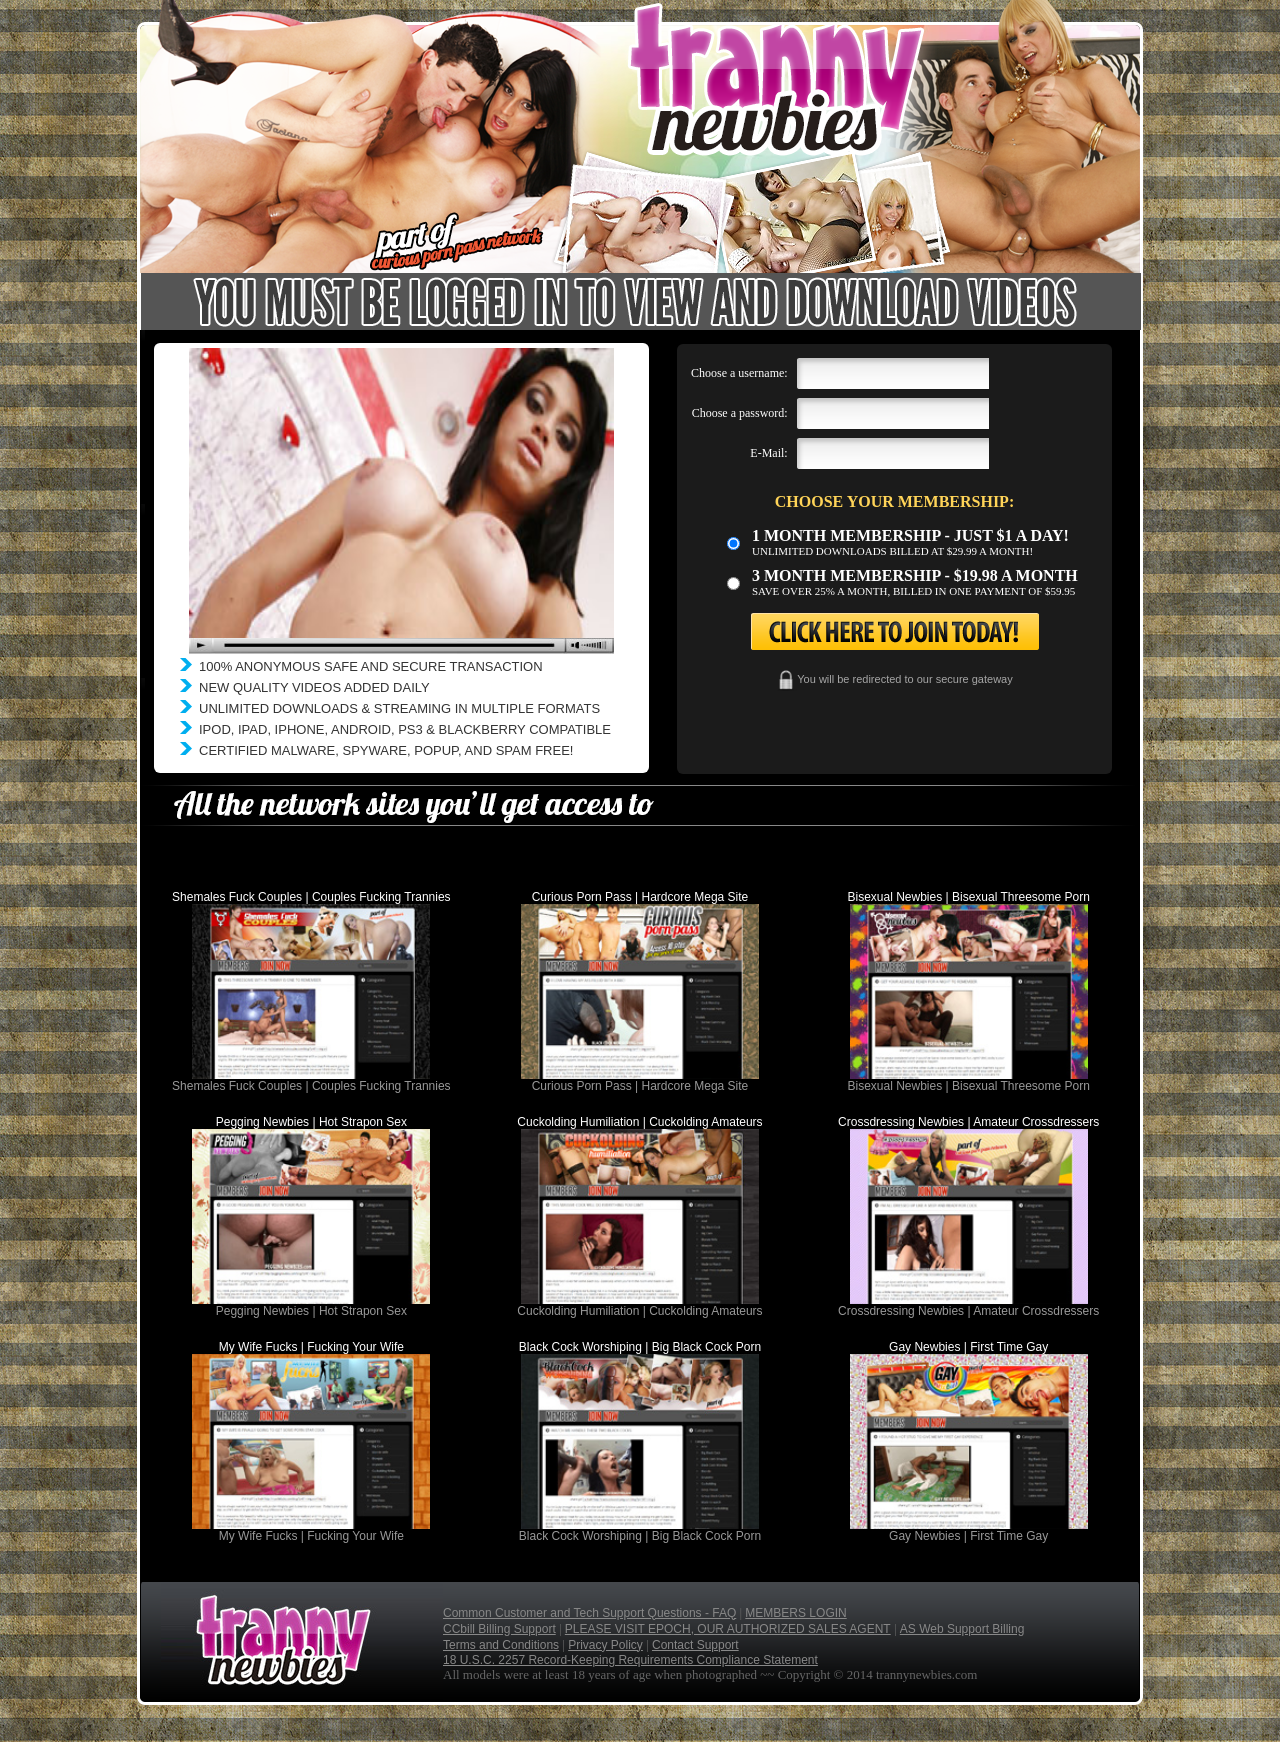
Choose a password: (740, 413)
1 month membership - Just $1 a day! (910, 535)
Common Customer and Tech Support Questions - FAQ (589, 1613)
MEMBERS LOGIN (795, 1613)
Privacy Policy (605, 1645)
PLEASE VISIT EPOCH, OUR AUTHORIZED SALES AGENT (728, 1629)
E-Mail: (768, 453)
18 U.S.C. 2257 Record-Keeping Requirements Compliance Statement (630, 1660)
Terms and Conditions (501, 1645)
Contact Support (695, 1645)
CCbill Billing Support (499, 1629)
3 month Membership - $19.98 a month (915, 575)
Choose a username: (739, 373)
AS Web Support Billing (962, 1629)
